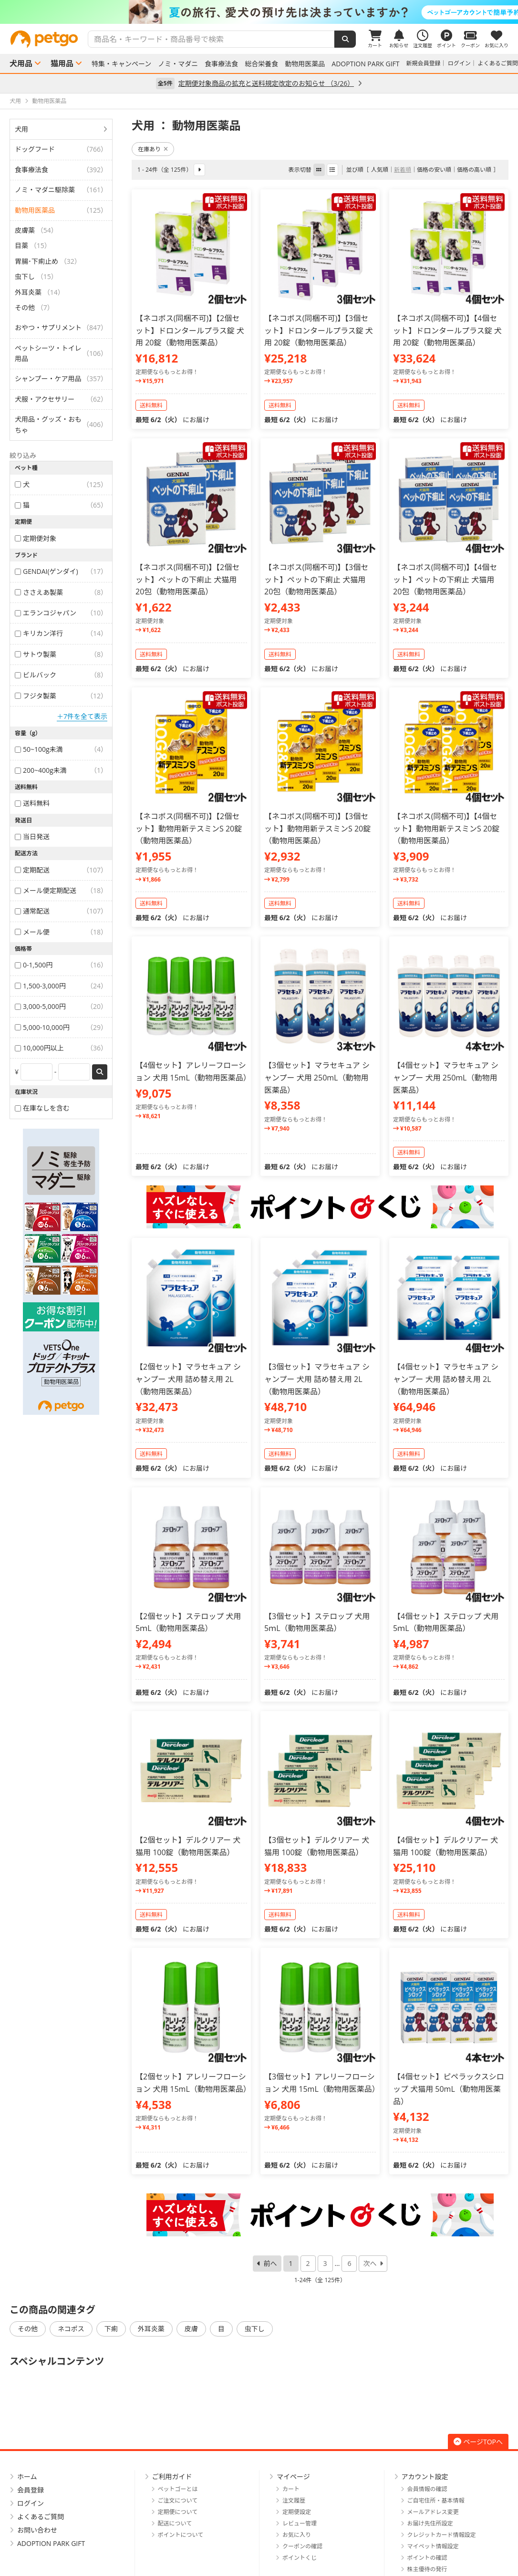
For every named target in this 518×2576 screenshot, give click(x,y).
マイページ (293, 2476)
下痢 (111, 2328)
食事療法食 (221, 64)
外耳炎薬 (151, 2328)
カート (291, 2489)
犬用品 (21, 63)
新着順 (402, 170)
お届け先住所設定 (430, 2523)
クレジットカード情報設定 (441, 2535)
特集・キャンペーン (121, 64)
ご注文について (178, 2500)
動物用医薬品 (305, 64)
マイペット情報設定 (433, 2546)
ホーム (27, 2476)
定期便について (178, 2512)
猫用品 (62, 63)
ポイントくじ (299, 2558)
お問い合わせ (37, 2529)
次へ (369, 2263)
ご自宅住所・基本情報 (436, 2500)
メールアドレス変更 (433, 2512)
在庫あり (153, 149)
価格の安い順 (434, 170)
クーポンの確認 (302, 2546)
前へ (270, 2263)
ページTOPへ (478, 2441)
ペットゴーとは (178, 2489)
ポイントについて (181, 2535)
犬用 (21, 129)
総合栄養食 (261, 64)
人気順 (379, 170)
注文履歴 (293, 2500)
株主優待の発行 (427, 2569)
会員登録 (30, 2489)
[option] (259, 12)
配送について (175, 2523)
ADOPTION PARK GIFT (365, 64)
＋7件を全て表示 (82, 716)
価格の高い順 (474, 170)
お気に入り (296, 2535)
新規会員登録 (423, 63)
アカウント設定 (425, 2476)
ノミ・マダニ (178, 64)
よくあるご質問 (498, 63)
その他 (28, 2328)
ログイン (459, 63)
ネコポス (71, 2328)
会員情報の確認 (427, 2489)
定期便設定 (296, 2512)
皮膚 (191, 2328)
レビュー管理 (299, 2523)
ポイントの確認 (427, 2558)
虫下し (255, 2328)
